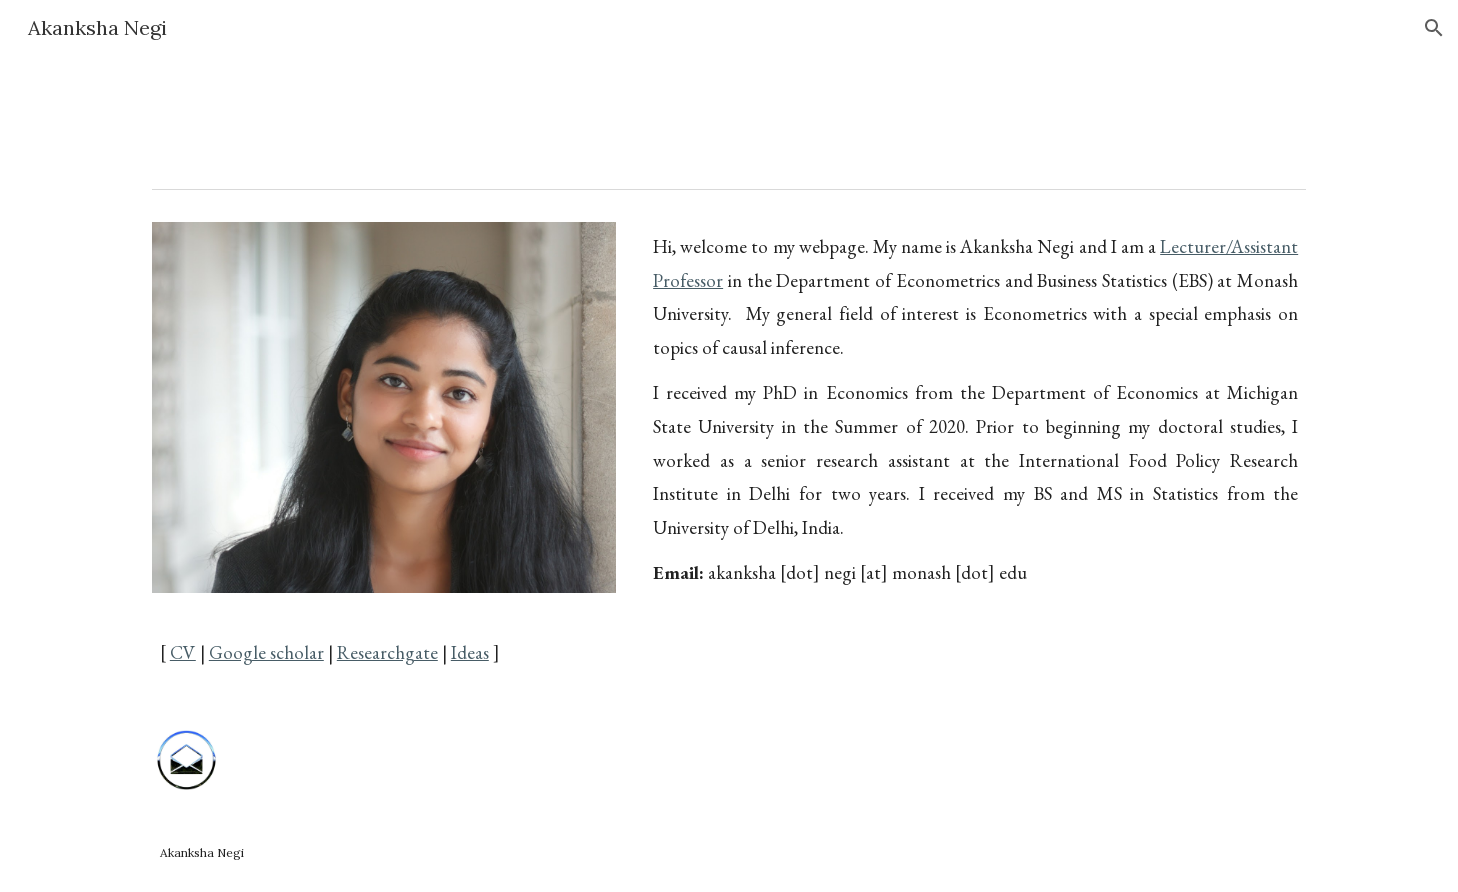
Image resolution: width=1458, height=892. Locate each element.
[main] (384, 637)
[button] (1434, 28)
